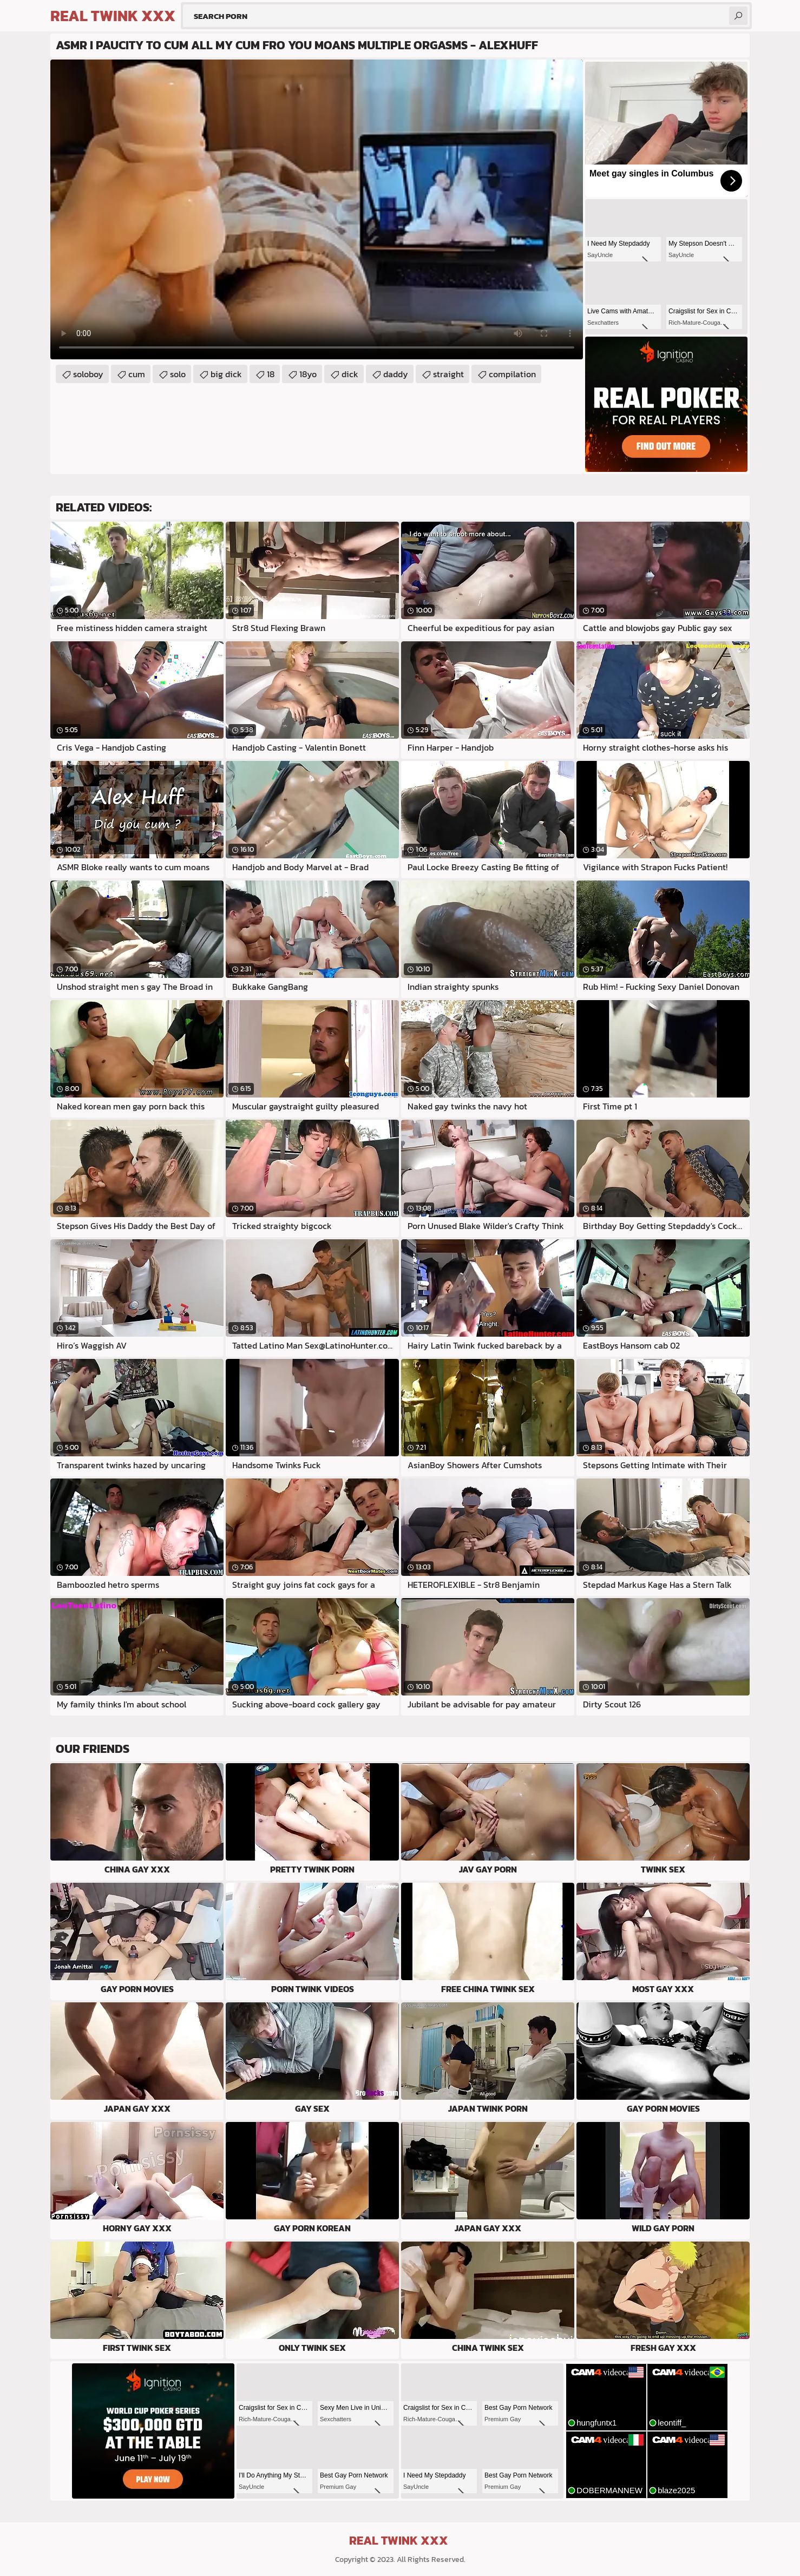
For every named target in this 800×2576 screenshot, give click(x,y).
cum (136, 373)
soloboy (88, 373)
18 (270, 373)
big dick (226, 373)
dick (350, 373)
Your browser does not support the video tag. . (316, 209)
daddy (395, 373)
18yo (308, 373)
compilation (512, 373)
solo (178, 373)
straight (448, 373)
